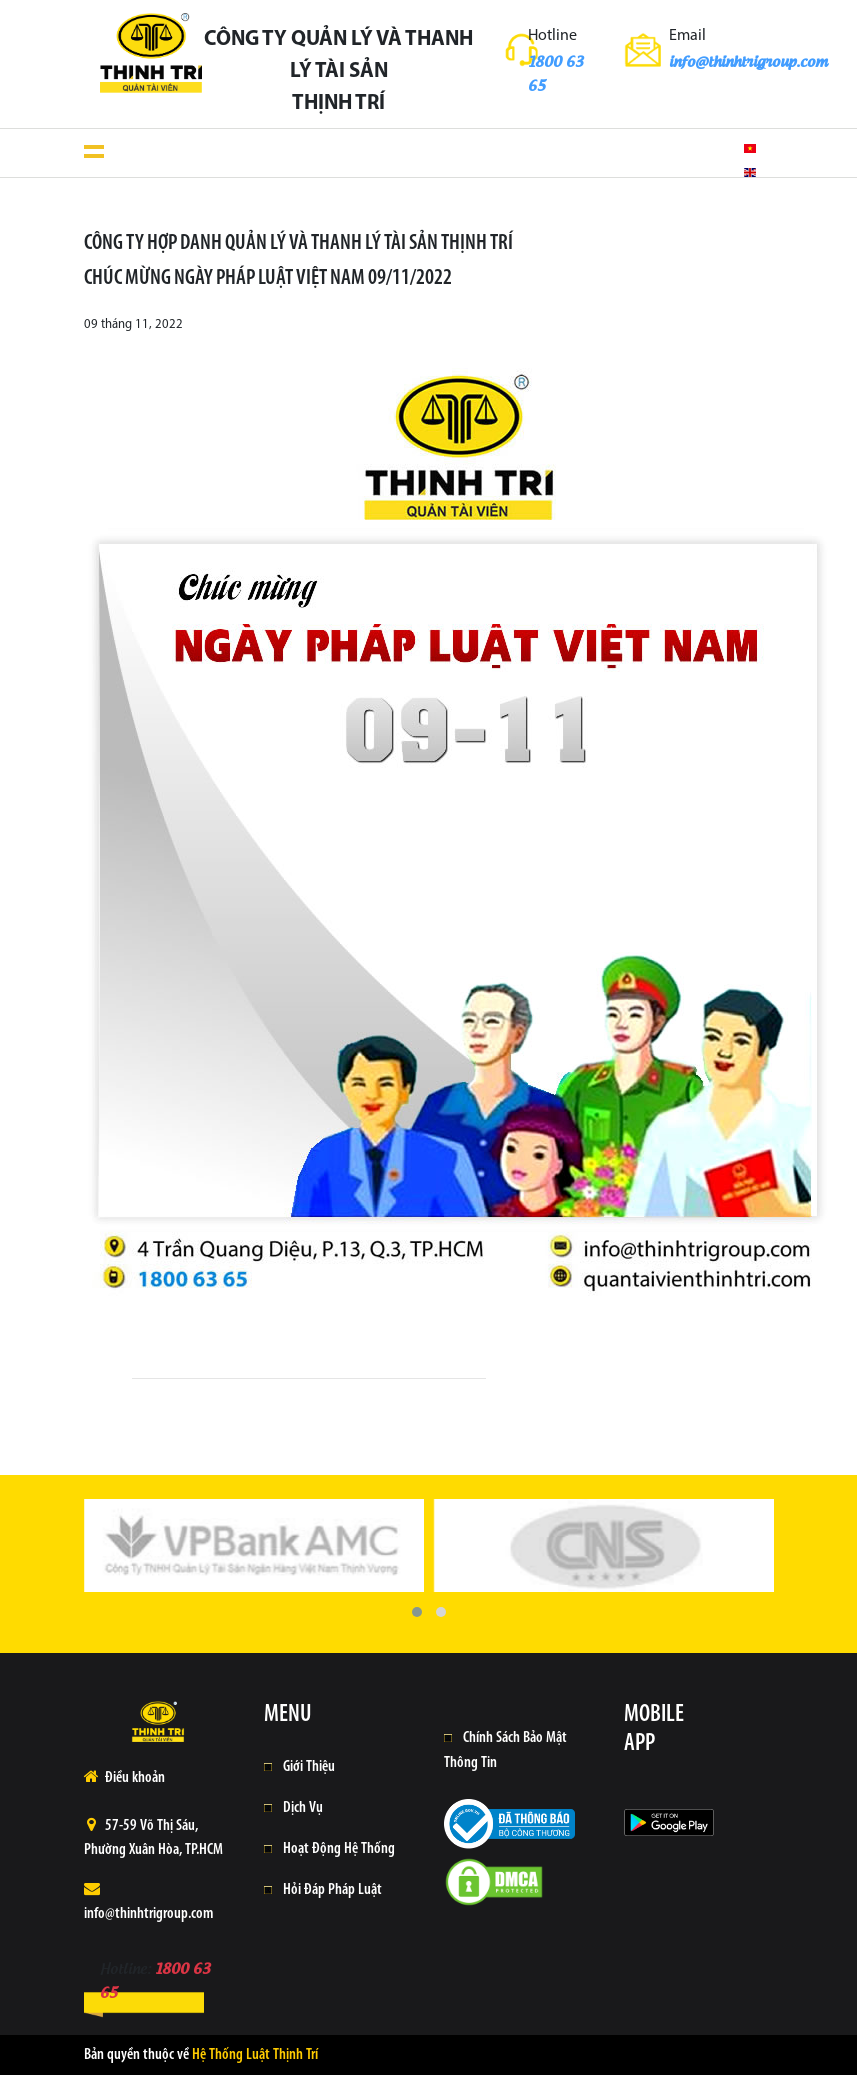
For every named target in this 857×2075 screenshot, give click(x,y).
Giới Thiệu (309, 1767)
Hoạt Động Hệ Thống (339, 1849)
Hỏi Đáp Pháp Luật (332, 1890)
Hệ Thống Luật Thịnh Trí (255, 2055)
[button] (417, 1612)
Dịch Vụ (303, 1808)
